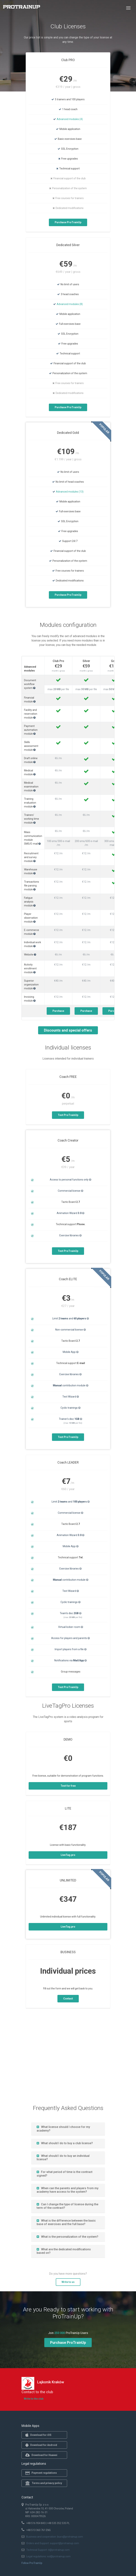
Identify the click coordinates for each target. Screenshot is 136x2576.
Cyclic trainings (71, 1407)
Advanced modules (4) (70, 119)
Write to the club (33, 2398)
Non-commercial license (70, 1329)
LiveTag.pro (68, 1854)
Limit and (70, 1318)
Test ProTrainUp (68, 1115)
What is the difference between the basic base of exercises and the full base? (66, 2222)
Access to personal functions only (70, 1179)
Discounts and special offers (68, 1030)
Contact (68, 1998)
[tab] (68, 2128)
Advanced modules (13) (69, 491)
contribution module (70, 1385)
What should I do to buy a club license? (65, 2143)
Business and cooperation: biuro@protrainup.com (54, 2536)
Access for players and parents (70, 1638)
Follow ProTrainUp (32, 2563)
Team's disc (70, 1613)
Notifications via (70, 1660)
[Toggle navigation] (128, 7)
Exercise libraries (70, 1235)
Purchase (58, 1010)
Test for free (68, 1785)
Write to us (68, 2282)
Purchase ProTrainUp (68, 222)
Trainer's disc (70, 1418)
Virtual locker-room (70, 1626)
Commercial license (70, 1190)
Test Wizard (70, 1396)
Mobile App (71, 1351)
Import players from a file (71, 1649)
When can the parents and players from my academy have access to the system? (67, 2189)
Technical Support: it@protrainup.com (48, 2549)
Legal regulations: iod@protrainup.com (48, 2556)
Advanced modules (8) (70, 304)
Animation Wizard (70, 1213)
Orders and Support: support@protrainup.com (52, 2543)
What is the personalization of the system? (67, 2236)
